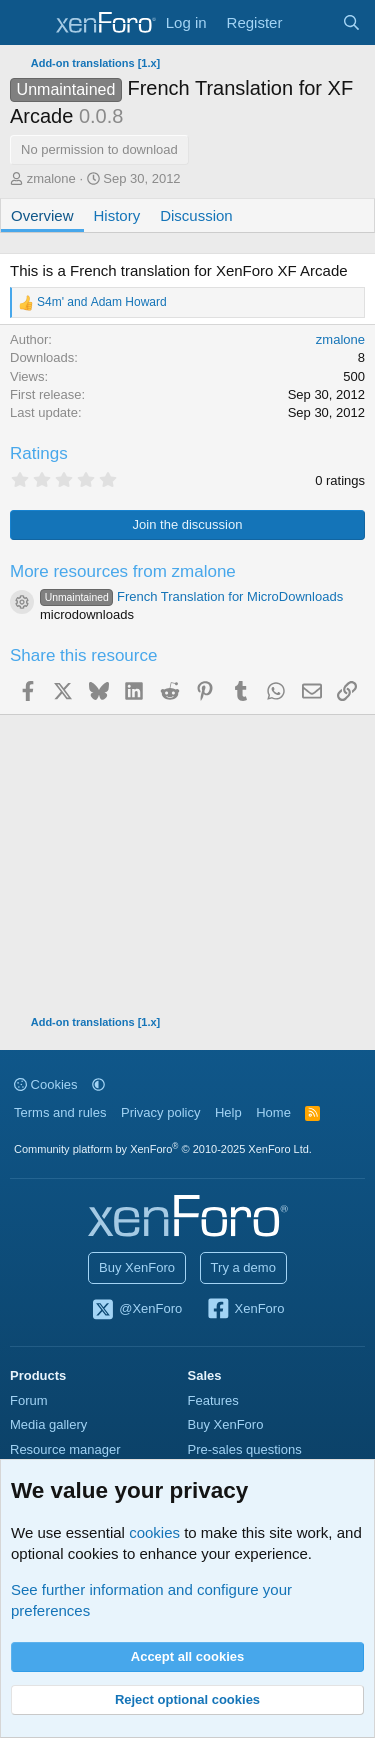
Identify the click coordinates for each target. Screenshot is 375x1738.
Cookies (46, 1084)
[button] (98, 1084)
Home (273, 1112)
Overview (42, 215)
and (102, 302)
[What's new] (311, 22)
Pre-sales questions (245, 1449)
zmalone (51, 178)
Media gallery (48, 1424)
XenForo (245, 1310)
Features (213, 1400)
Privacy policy (160, 1112)
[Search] (351, 22)
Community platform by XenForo (163, 1149)
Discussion (196, 215)
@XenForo (137, 1310)
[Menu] (27, 23)
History (117, 215)
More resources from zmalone (123, 571)
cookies (154, 1532)
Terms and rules (60, 1112)
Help (228, 1112)
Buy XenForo (137, 1267)
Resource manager (65, 1449)
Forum (29, 1400)
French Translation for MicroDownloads (191, 596)
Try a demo (243, 1267)
